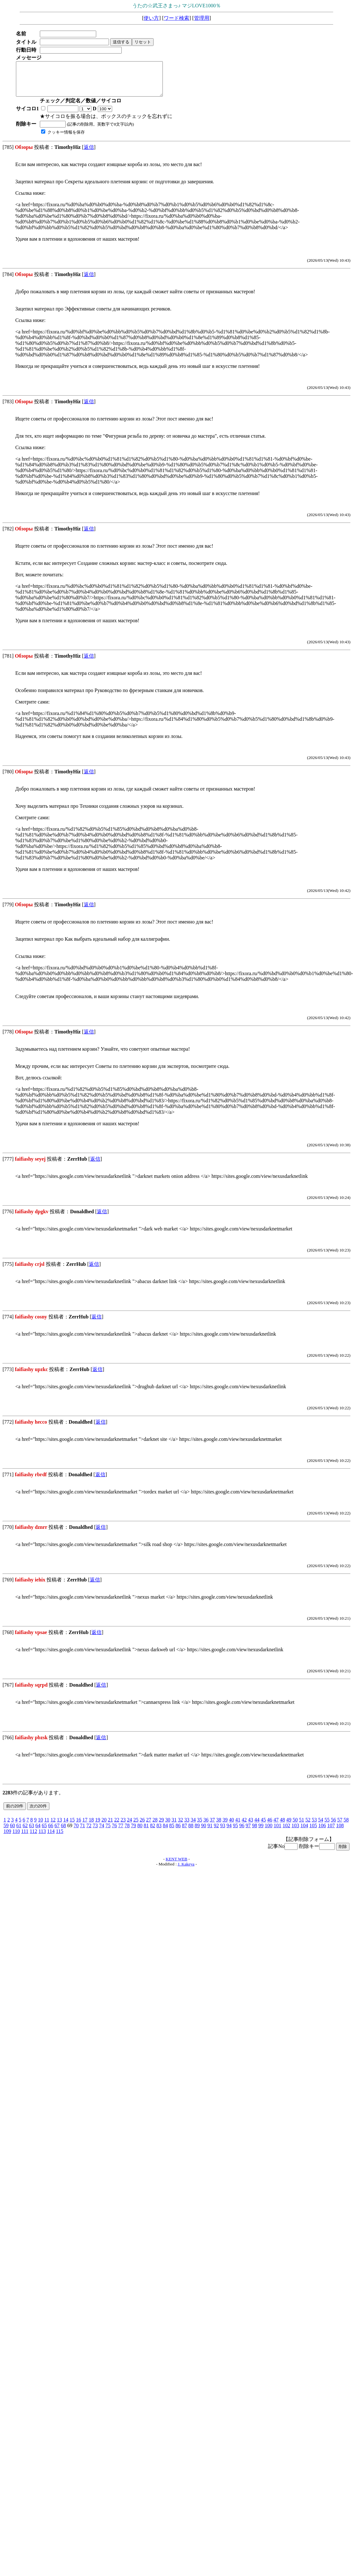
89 (197, 1832)
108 (340, 1832)
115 (59, 1838)
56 (333, 1826)
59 (6, 1832)
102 (286, 1832)
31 (173, 1826)
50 (295, 1826)
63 (31, 1832)
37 (212, 1826)
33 (186, 1826)
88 (190, 1832)
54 (320, 1826)
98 (254, 1832)
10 (40, 1826)
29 (161, 1826)
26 (142, 1826)
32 (180, 1826)
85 (171, 1832)
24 (129, 1826)
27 (148, 1826)
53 (314, 1826)
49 (288, 1826)
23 (123, 1826)
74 (101, 1832)
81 (146, 1832)
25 (135, 1826)
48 (282, 1826)
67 (57, 1832)
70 (76, 1832)
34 (193, 1826)
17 (84, 1826)
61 (18, 1832)
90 (203, 1832)
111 (24, 1838)
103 (295, 1832)
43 (250, 1826)
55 (326, 1826)
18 (91, 1826)
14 (65, 1826)
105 (313, 1832)
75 (108, 1832)
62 (25, 1832)
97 (248, 1832)
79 (133, 1832)
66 (50, 1832)
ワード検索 (176, 18)
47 (275, 1826)
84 (165, 1832)
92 (216, 1832)
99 (260, 1832)
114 (50, 1838)
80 (139, 1832)
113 (42, 1838)
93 (222, 1832)
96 (241, 1832)
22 (116, 1826)
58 (346, 1826)
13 (59, 1826)
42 (244, 1826)
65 (44, 1832)
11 (46, 1826)
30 (167, 1826)
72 (88, 1832)
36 (205, 1826)
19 (97, 1826)
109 (7, 1838)
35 (199, 1826)
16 (78, 1826)
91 (210, 1832)
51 (301, 1826)
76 (114, 1832)
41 (237, 1826)
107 (331, 1832)
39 (224, 1826)
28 (154, 1826)
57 (339, 1826)
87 (184, 1832)
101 (277, 1832)
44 (256, 1826)
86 (178, 1832)
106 (322, 1832)
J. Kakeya (186, 1870)
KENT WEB (176, 1865)
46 (269, 1826)
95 (235, 1832)
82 (152, 1832)
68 (63, 1832)
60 (12, 1832)
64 (37, 1832)
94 (229, 1832)
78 (127, 1832)
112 (33, 1838)
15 (72, 1826)
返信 (89, 154)
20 (103, 1826)
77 (120, 1832)
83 (159, 1832)
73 (95, 1832)
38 (218, 1826)
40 (231, 1826)
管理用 (201, 18)
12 (52, 1826)
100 (268, 1832)
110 (16, 1838)
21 (110, 1826)
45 (263, 1826)
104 (304, 1832)
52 (307, 1826)
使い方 (151, 18)
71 (82, 1832)
